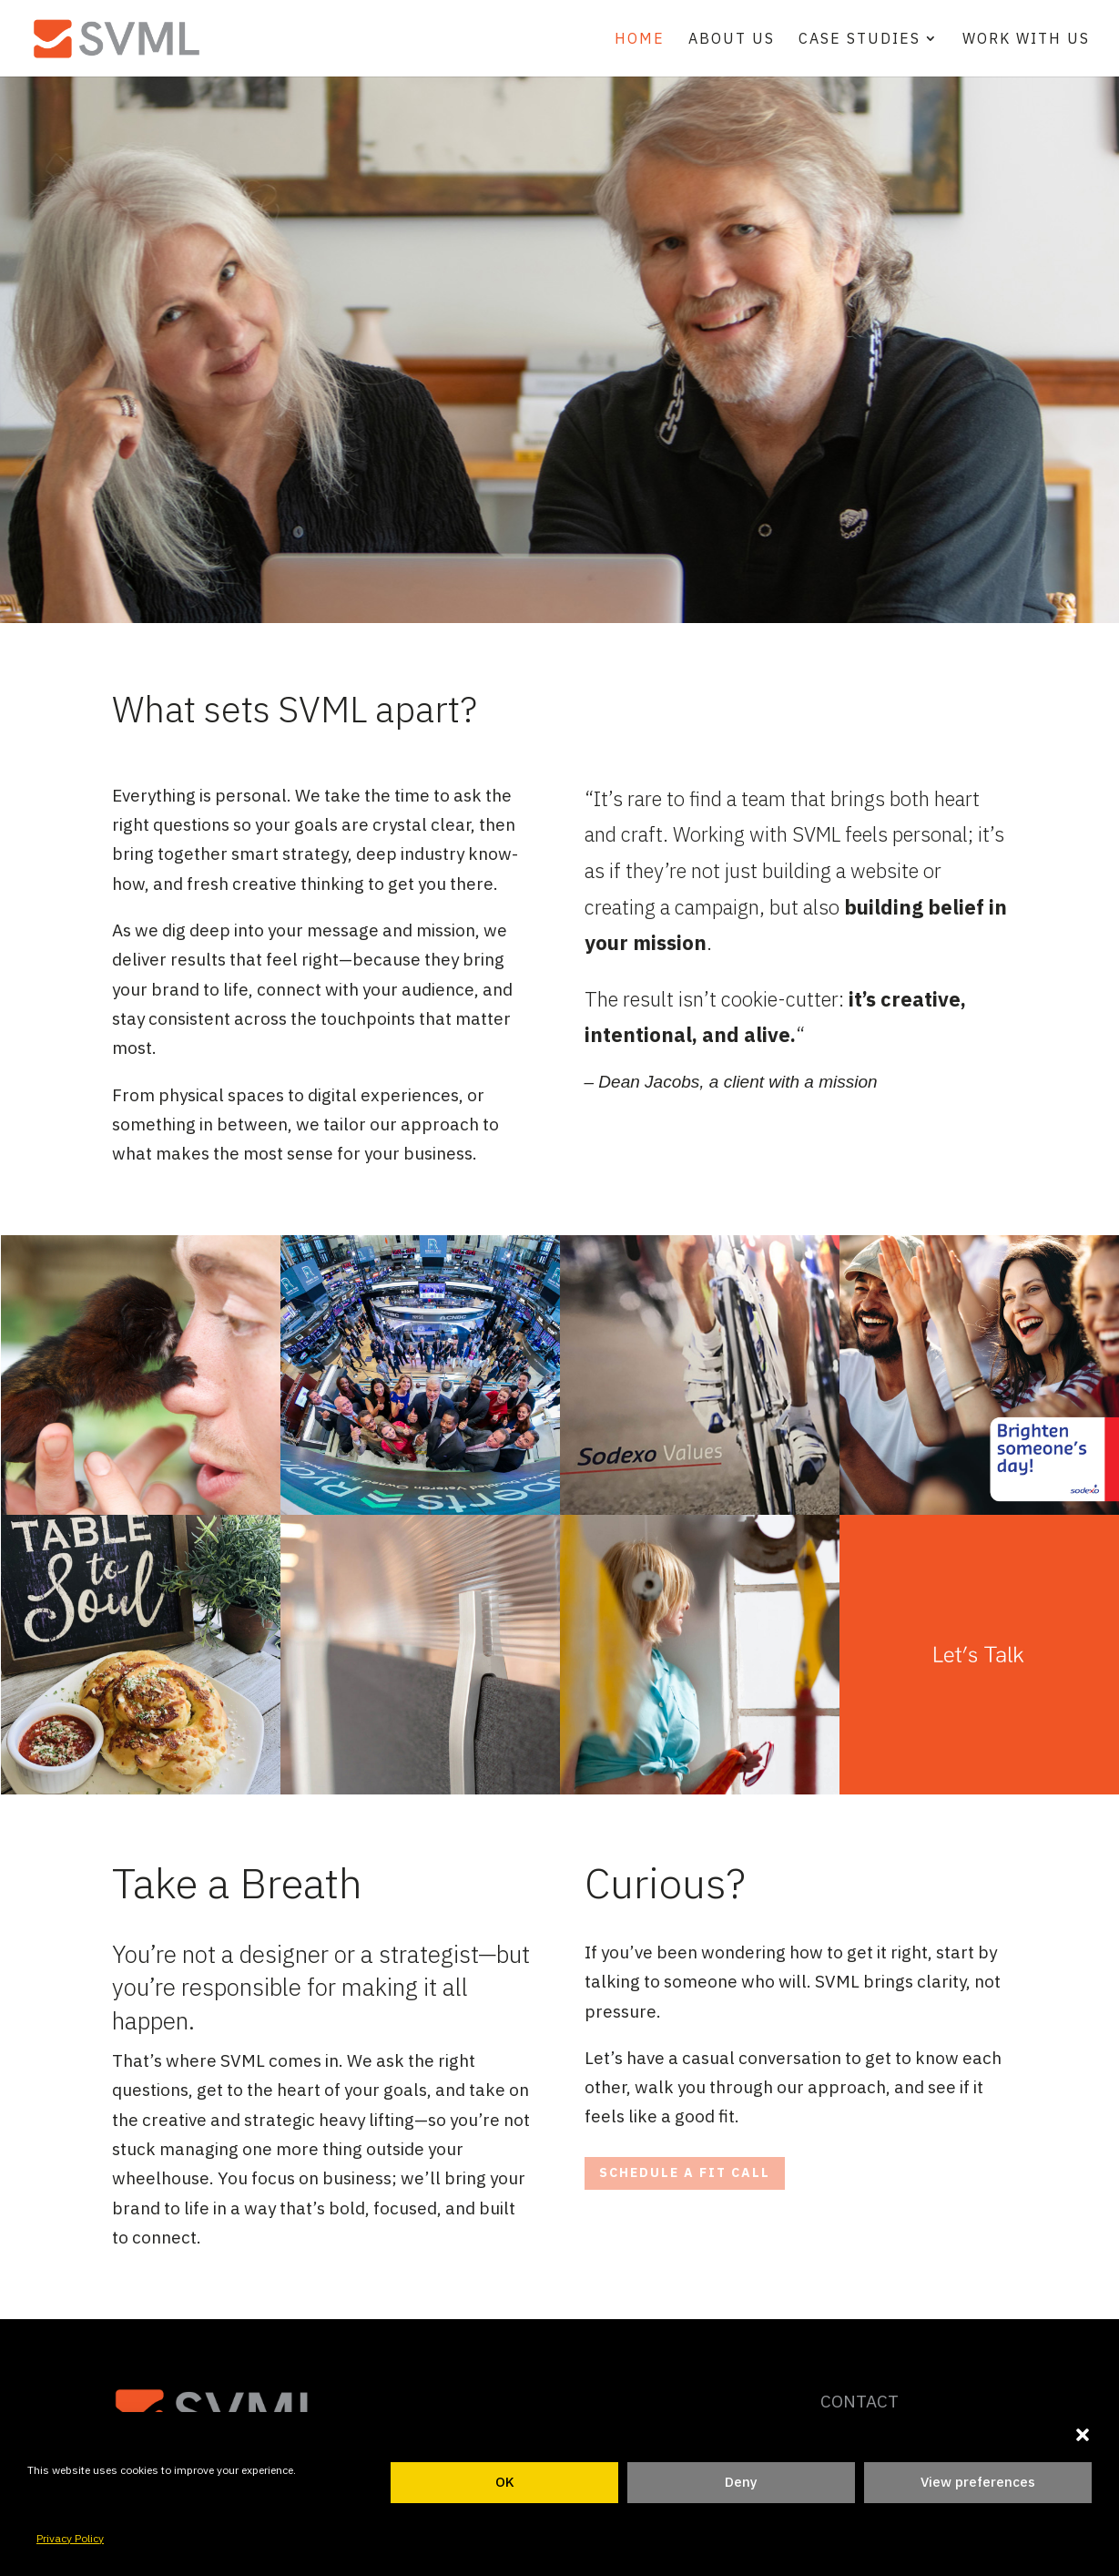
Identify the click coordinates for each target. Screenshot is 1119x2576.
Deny (741, 2481)
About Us (731, 39)
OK (504, 2481)
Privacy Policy (70, 2538)
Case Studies (860, 39)
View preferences (978, 2481)
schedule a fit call (684, 2172)
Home (640, 39)
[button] (1082, 2435)
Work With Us (1026, 39)
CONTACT (859, 2401)
